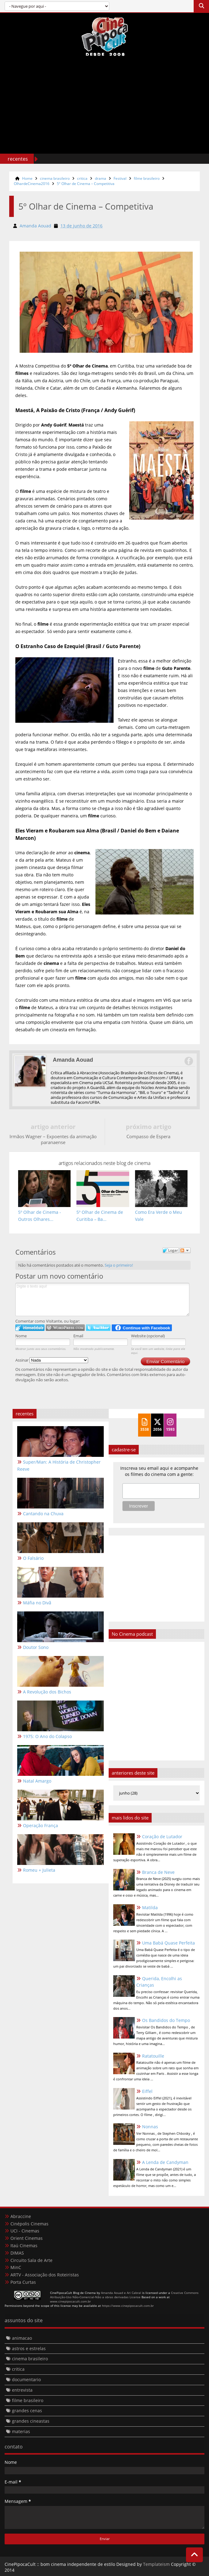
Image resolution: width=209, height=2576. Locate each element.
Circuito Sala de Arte (31, 2260)
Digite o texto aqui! (102, 1299)
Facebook (188, 1061)
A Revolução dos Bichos (47, 1692)
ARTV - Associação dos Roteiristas (44, 2275)
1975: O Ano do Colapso (47, 1737)
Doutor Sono (35, 1647)
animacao (22, 2338)
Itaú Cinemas (23, 2245)
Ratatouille (153, 2056)
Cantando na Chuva (43, 1514)
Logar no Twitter (98, 1327)
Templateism (156, 2564)
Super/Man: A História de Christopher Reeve (59, 1465)
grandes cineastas (30, 2421)
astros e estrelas (29, 2348)
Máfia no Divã (37, 1603)
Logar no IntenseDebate (30, 1327)
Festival (120, 178)
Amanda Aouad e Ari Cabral (121, 2293)
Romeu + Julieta (39, 1870)
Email (78, 1336)
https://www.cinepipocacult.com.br (128, 2305)
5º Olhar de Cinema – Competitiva (85, 183)
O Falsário (33, 1558)
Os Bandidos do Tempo (166, 2020)
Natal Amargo (37, 1781)
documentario (26, 2379)
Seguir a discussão (185, 1250)
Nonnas (150, 2127)
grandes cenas (27, 2410)
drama (100, 178)
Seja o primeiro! (119, 1265)
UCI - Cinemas (24, 2231)
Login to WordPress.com (65, 1327)
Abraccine (20, 2216)
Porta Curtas (23, 2282)
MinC (15, 2268)
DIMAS (17, 2253)
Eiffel (147, 2091)
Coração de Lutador (162, 1836)
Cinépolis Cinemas (29, 2224)
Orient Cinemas (26, 2238)
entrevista (22, 2390)
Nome (21, 1336)
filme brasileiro (147, 178)
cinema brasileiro (55, 178)
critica (82, 178)
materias (21, 2431)
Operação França (40, 1826)
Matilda (150, 1907)
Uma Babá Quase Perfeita (168, 1943)
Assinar (51, 1360)
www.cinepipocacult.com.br (70, 2301)
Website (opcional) (148, 1336)
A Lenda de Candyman (165, 2162)
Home (27, 178)
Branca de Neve (158, 1872)
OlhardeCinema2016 (31, 183)
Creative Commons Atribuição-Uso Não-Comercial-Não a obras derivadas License (124, 2295)
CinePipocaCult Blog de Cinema (73, 2293)
